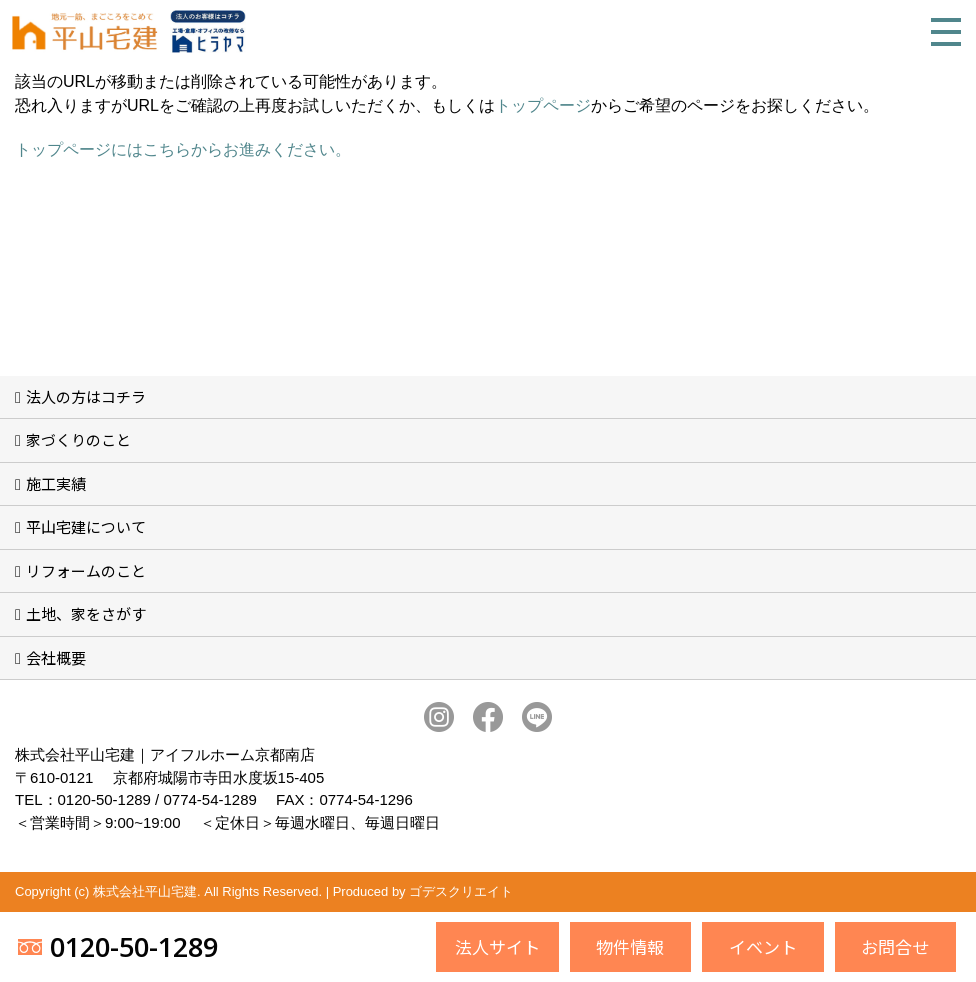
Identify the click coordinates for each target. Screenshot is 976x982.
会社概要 (56, 657)
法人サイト (497, 946)
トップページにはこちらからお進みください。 (183, 149)
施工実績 (56, 483)
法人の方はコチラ (86, 396)
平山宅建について (86, 526)
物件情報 (630, 946)
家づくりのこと (78, 439)
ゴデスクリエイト (461, 891)
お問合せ (895, 946)
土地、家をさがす (86, 613)
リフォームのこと (86, 570)
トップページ (543, 105)
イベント (763, 946)
